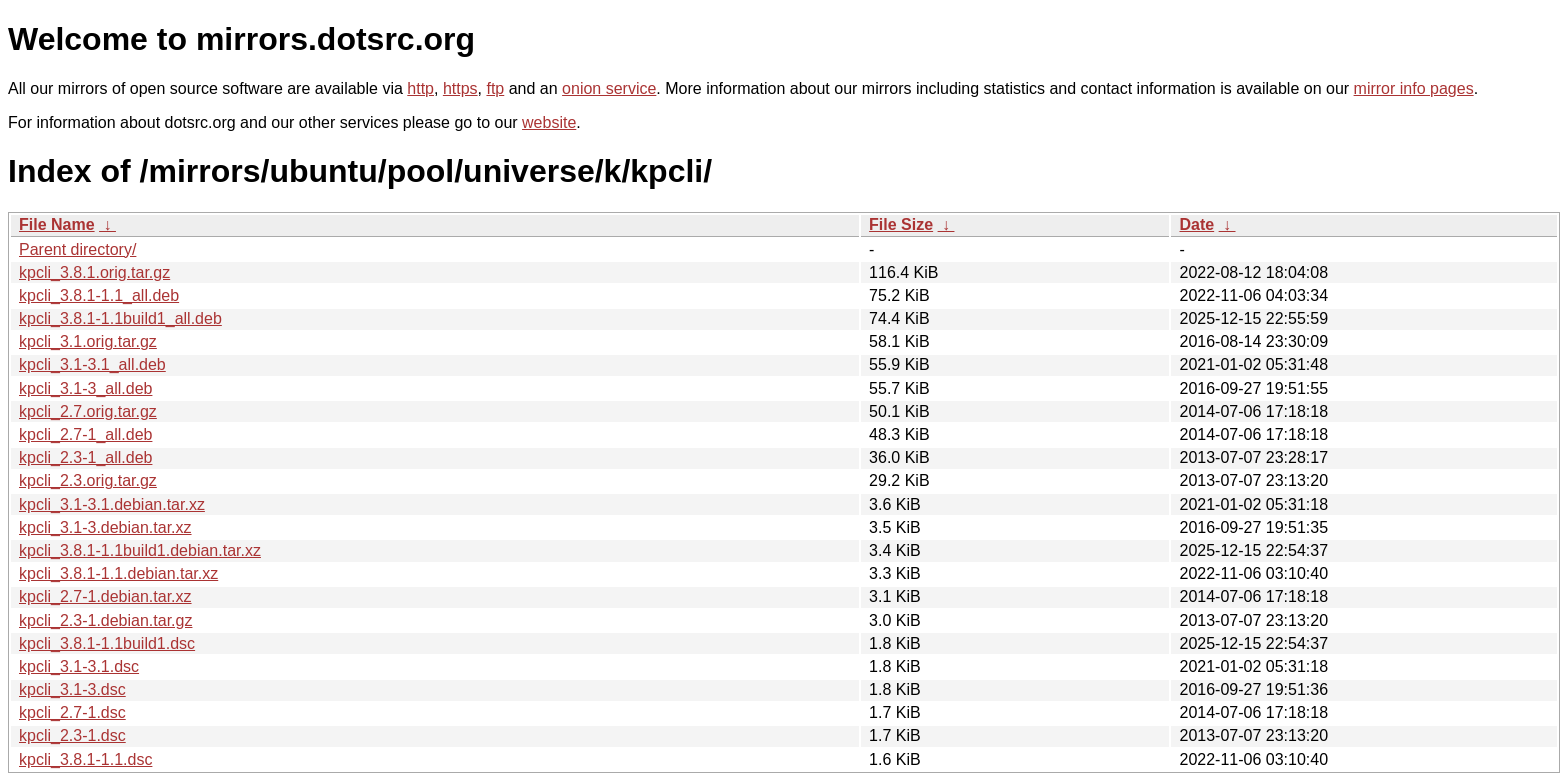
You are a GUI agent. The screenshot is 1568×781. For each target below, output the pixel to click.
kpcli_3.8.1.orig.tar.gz (94, 272)
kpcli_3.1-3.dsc (72, 689)
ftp (495, 88)
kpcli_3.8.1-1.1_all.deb (99, 295)
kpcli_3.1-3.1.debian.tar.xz (112, 504)
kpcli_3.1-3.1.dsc (79, 666)
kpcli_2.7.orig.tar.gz (88, 411)
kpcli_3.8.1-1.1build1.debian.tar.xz (140, 550)
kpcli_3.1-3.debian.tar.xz (105, 527)
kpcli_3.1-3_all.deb (85, 388)
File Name (57, 224)
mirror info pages (1414, 88)
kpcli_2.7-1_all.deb (85, 434)
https (460, 88)
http (420, 88)
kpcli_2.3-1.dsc (72, 735)
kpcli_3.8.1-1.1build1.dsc (107, 643)
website (549, 122)
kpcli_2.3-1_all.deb (85, 457)
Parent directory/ (77, 249)
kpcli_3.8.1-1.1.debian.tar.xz (118, 573)
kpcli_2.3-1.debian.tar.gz (105, 620)
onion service (609, 88)
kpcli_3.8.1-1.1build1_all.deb (120, 318)
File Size (901, 224)
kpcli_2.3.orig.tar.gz (88, 480)
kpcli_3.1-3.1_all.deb (92, 364)
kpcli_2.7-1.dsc (72, 712)
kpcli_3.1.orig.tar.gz (88, 341)
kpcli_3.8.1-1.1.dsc (85, 759)
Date (1196, 224)
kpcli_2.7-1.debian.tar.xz (105, 596)
